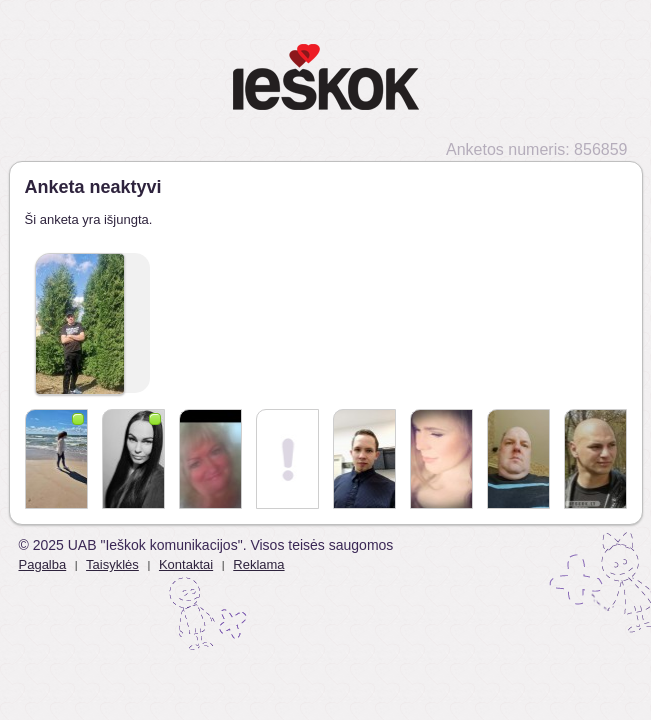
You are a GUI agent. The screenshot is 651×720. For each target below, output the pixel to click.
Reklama (258, 564)
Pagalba (43, 564)
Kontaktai (186, 564)
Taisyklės (112, 564)
